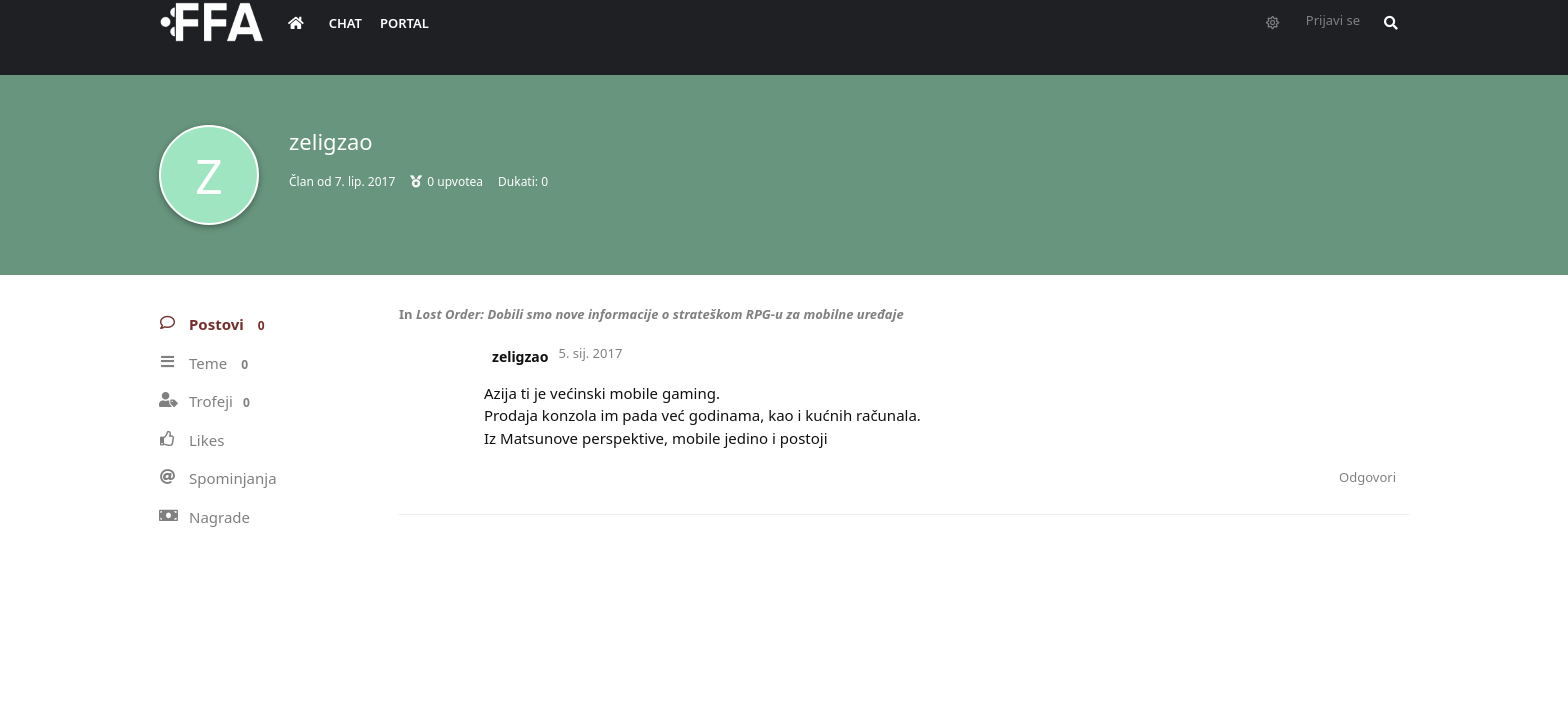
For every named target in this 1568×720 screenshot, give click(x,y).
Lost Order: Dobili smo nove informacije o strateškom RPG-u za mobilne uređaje (660, 314)
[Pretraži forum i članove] (1386, 36)
